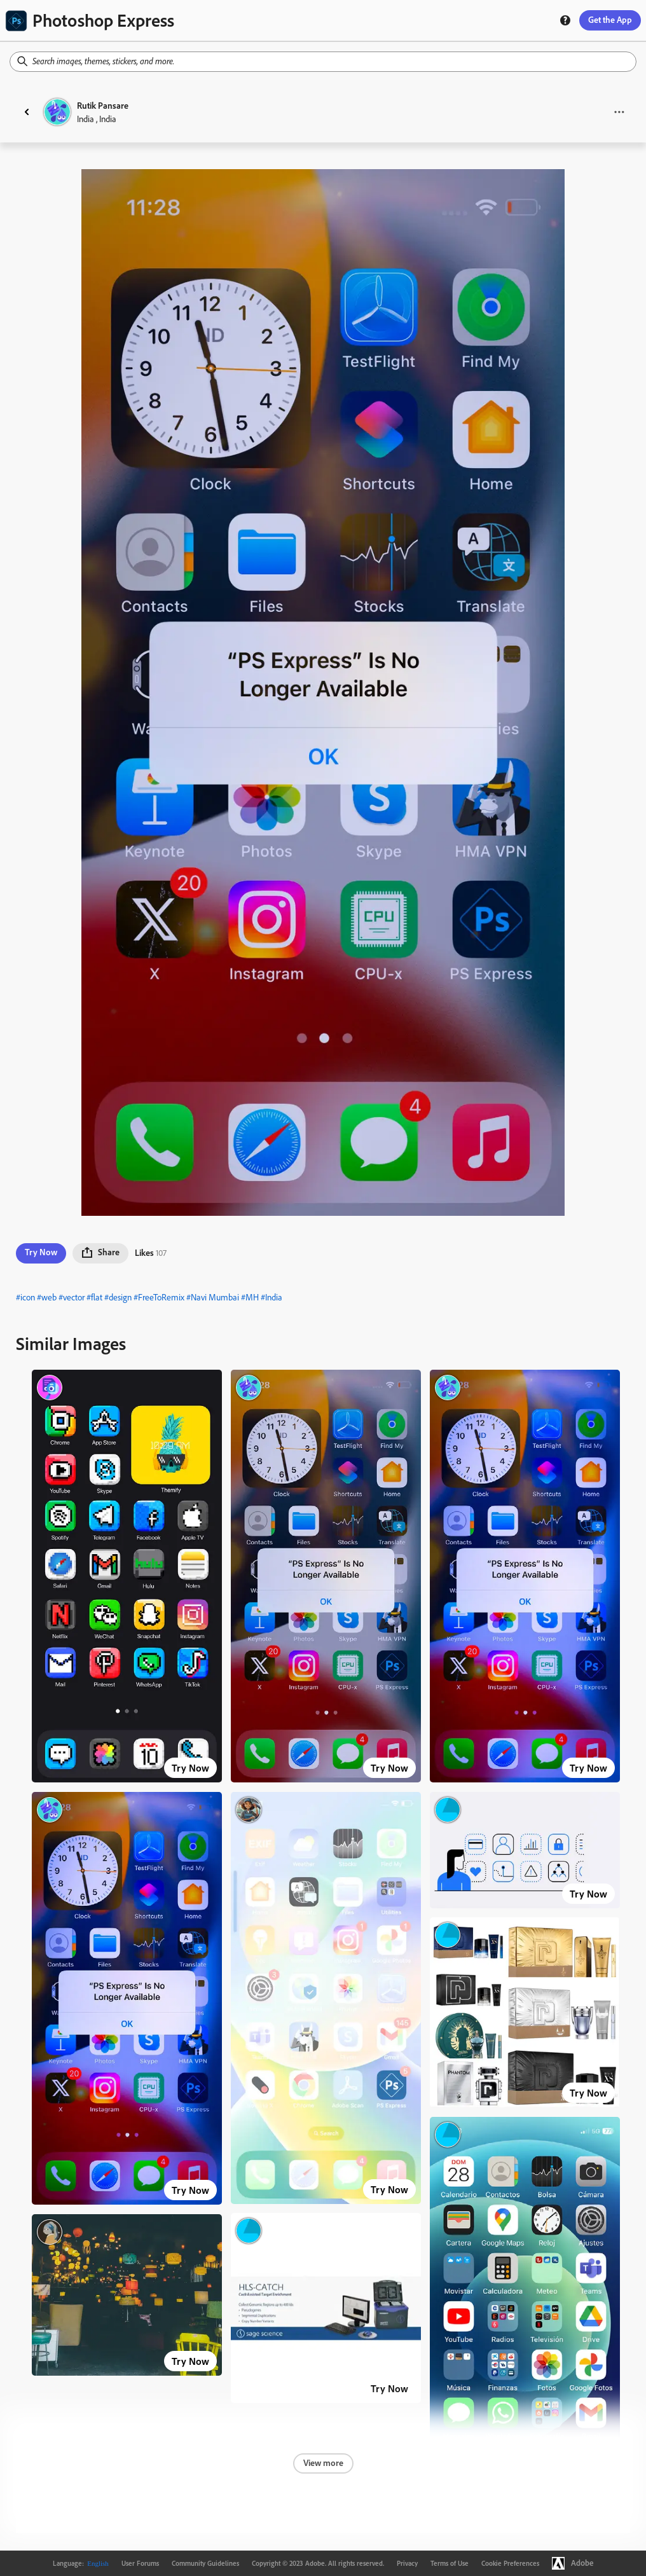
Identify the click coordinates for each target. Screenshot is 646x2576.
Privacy (407, 2563)
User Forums (140, 2563)
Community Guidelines (205, 2563)
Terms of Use (449, 2563)
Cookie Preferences (510, 2563)
